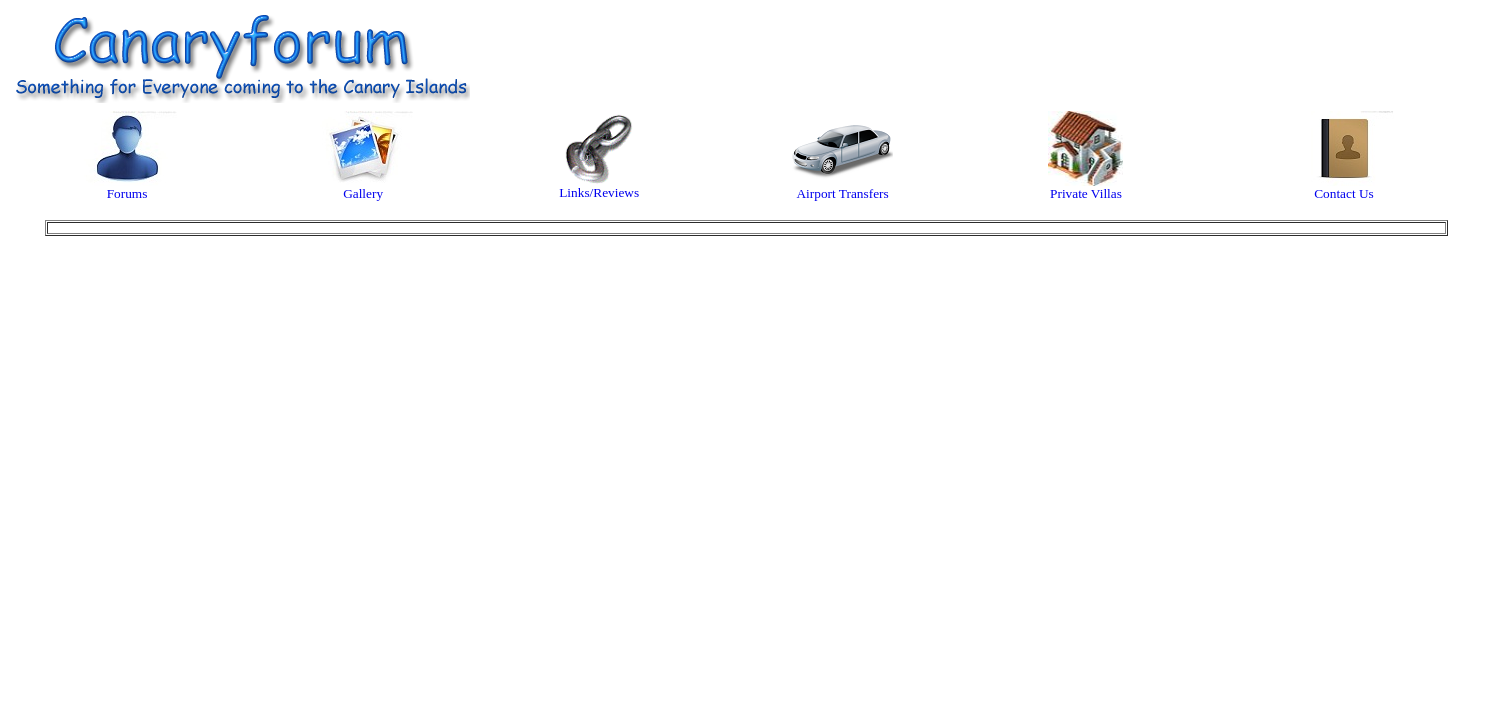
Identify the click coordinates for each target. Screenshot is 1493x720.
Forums (127, 187)
